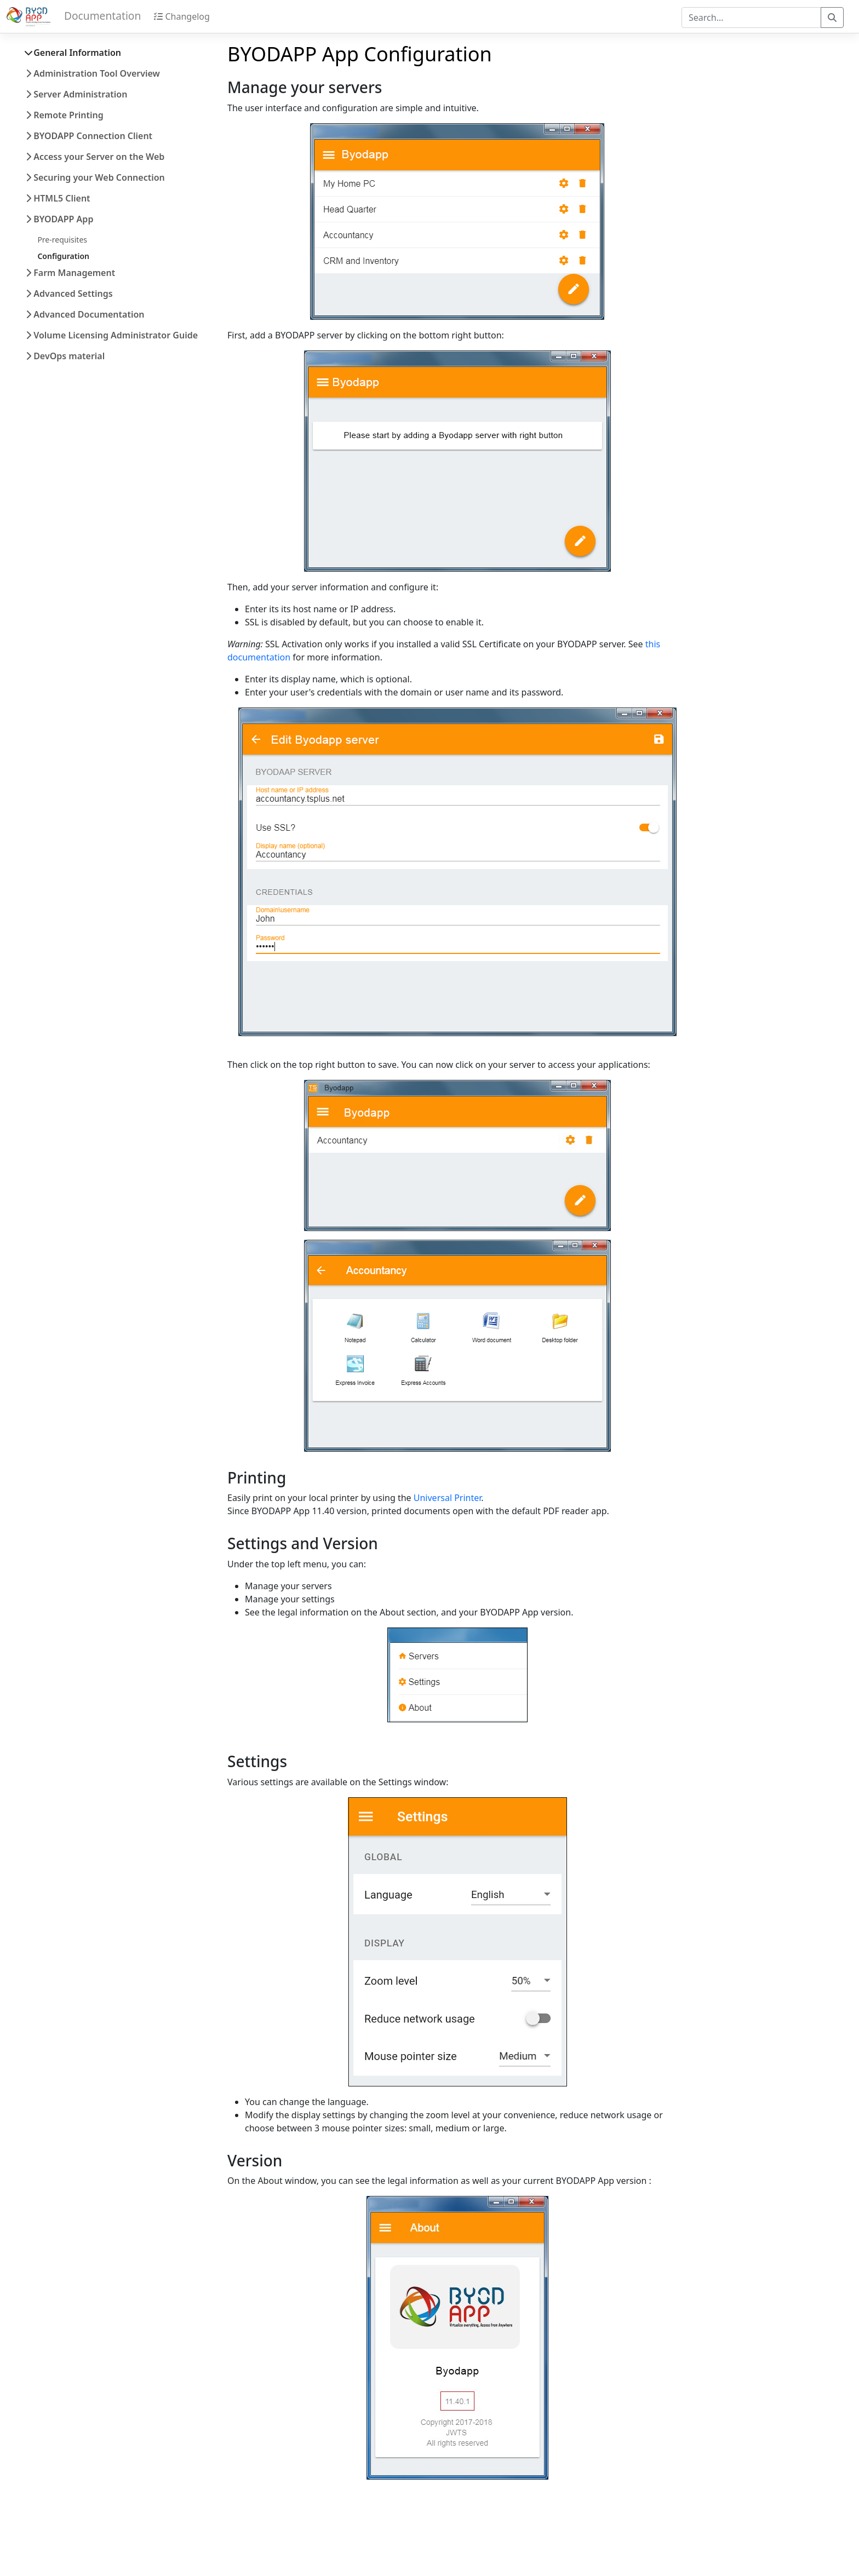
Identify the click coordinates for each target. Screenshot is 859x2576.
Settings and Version (302, 1543)
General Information (72, 53)
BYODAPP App (59, 219)
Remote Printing (65, 115)
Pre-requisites (62, 239)
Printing (256, 1477)
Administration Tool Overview (93, 73)
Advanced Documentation (85, 314)
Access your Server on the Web (95, 157)
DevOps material (65, 356)
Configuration (63, 256)
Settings (257, 1761)
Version (254, 2160)
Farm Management (70, 273)
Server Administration (76, 94)
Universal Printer (448, 1498)
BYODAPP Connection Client (89, 136)
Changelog (182, 16)
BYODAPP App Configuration (359, 54)
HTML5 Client (58, 198)
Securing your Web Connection (95, 177)
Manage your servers (304, 87)
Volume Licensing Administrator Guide (112, 335)
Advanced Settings (69, 294)
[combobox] (751, 17)
